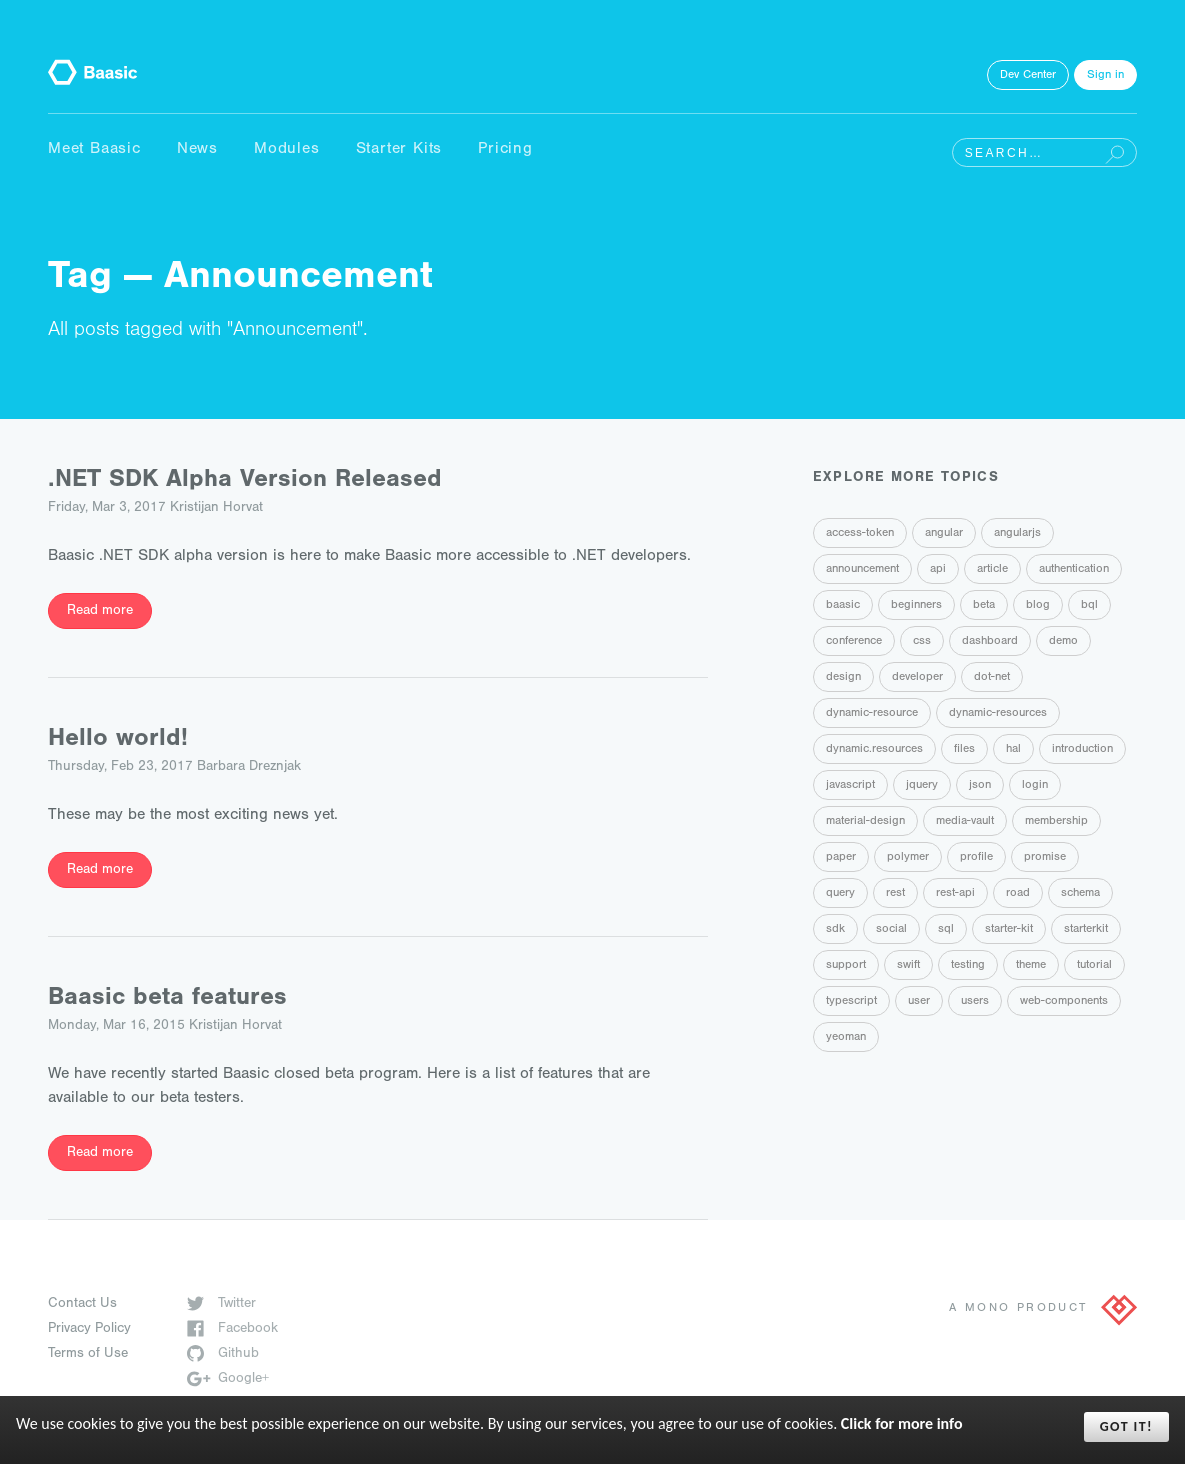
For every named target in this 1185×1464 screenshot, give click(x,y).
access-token (860, 534)
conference (854, 642)
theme (1031, 966)
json (980, 786)
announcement (862, 570)
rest (895, 894)
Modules (287, 150)
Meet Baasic (94, 150)
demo (1063, 642)
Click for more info (902, 1423)
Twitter (221, 1305)
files (964, 750)
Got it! (1126, 1426)
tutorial (1094, 966)
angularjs (1017, 534)
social (891, 930)
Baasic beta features (167, 999)
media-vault (965, 822)
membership (1056, 822)
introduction (1082, 750)
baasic (843, 606)
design (843, 678)
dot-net (992, 678)
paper (841, 858)
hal (1013, 750)
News (197, 150)
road (1018, 894)
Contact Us (82, 1305)
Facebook (232, 1330)
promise (1045, 858)
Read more (100, 612)
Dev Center (1028, 76)
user (919, 1002)
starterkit (1086, 930)
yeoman (846, 1038)
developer (917, 678)
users (975, 1002)
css (922, 642)
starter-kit (1009, 930)
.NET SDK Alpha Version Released (245, 481)
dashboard (990, 642)
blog (1038, 606)
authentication (1074, 570)
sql (946, 930)
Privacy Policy (89, 1330)
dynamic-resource (872, 714)
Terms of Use (88, 1355)
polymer (908, 858)
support (846, 966)
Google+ (228, 1380)
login (1035, 786)
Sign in (1105, 76)
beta (984, 606)
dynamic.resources (874, 750)
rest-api (955, 894)
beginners (916, 606)
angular (944, 534)
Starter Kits (399, 150)
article (992, 570)
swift (908, 966)
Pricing (505, 150)
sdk (835, 930)
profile (976, 858)
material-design (865, 822)
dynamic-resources (998, 714)
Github (223, 1355)
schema (1080, 894)
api (938, 570)
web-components (1064, 1002)
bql (1089, 606)
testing (968, 966)
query (840, 894)
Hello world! (118, 740)
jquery (922, 786)
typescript (851, 1002)
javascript (850, 786)
